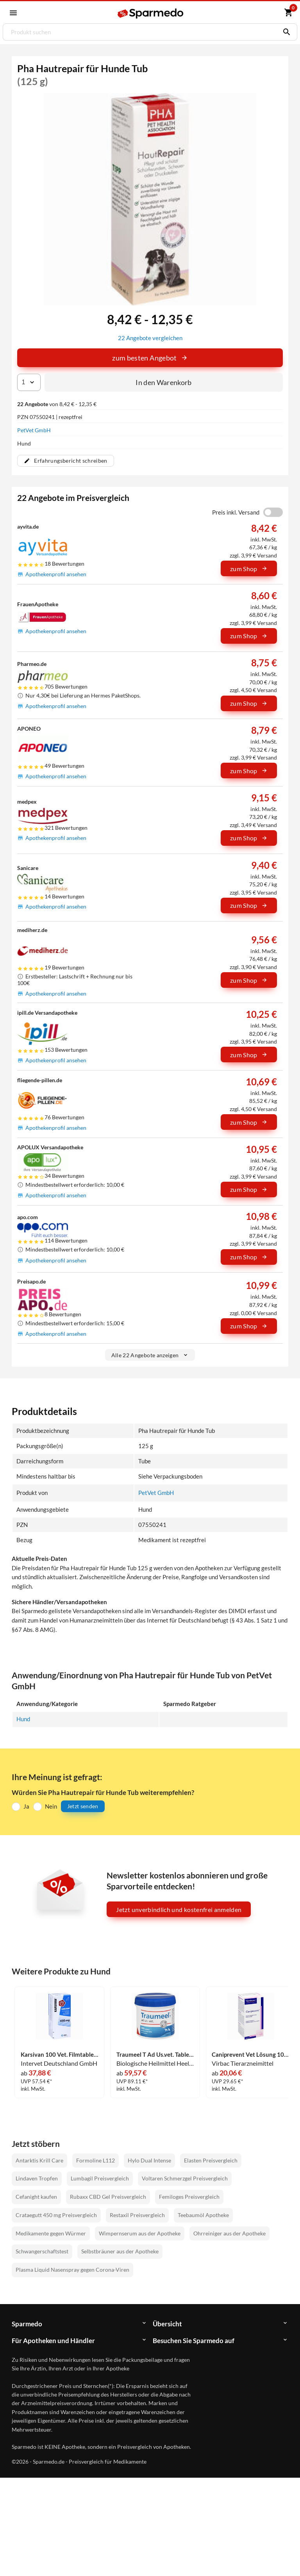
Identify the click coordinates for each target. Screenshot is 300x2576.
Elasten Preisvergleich (211, 2159)
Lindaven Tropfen (37, 2177)
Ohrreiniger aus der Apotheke (229, 2232)
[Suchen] (284, 32)
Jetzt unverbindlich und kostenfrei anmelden (178, 1908)
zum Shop (249, 568)
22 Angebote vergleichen (150, 337)
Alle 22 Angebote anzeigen (150, 1354)
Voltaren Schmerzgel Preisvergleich (185, 2177)
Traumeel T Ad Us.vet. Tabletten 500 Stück (155, 2053)
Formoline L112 (95, 2159)
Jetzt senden (82, 1805)
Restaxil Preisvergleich (137, 2214)
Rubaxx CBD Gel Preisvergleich (108, 2196)
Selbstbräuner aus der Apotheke (120, 2250)
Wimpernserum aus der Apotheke (139, 2232)
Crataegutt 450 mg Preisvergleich (56, 2214)
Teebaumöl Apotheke (203, 2214)
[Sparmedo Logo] (150, 13)
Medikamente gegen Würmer (51, 2232)
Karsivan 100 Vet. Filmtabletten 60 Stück (59, 2053)
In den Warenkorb (164, 382)
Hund (23, 1718)
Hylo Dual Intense (149, 2159)
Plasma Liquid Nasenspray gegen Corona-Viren (72, 2268)
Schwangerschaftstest (42, 2250)
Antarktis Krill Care (39, 2159)
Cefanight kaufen (36, 2196)
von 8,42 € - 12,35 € (56, 403)
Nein (51, 1805)
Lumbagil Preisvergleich (100, 2177)
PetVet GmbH (34, 429)
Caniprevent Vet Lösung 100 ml (250, 2053)
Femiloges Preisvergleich (189, 2196)
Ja (26, 1805)
